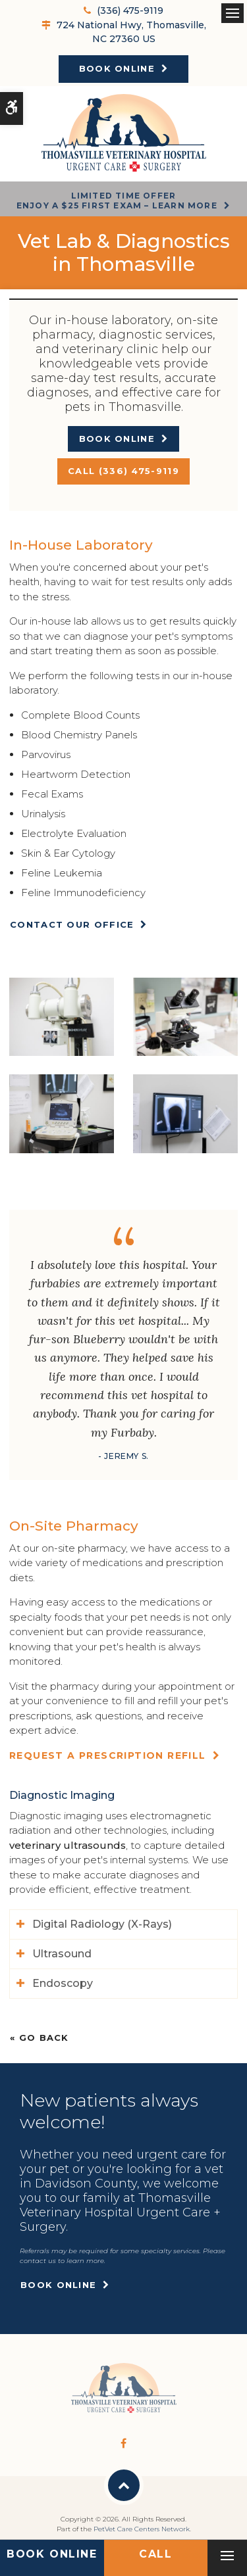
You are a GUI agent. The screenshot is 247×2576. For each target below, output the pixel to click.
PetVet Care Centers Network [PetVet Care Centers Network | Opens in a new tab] (142, 2529)
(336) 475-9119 (130, 10)
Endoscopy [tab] (62, 1983)
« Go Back (39, 2037)
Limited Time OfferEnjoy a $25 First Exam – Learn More (116, 200)
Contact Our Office (72, 924)
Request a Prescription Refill (107, 1755)
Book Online (117, 68)
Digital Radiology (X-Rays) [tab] (102, 1924)
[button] (61, 1015)
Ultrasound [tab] (62, 1953)
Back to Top (124, 2485)
